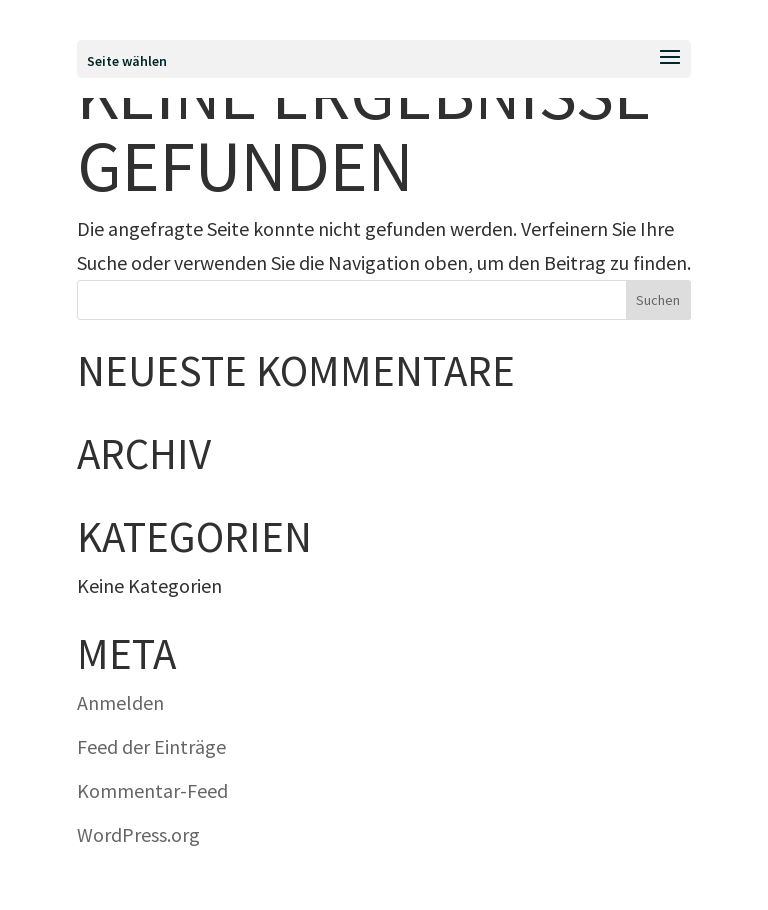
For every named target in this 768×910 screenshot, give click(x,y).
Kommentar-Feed (152, 790)
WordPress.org (138, 834)
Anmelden (120, 702)
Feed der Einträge (151, 746)
